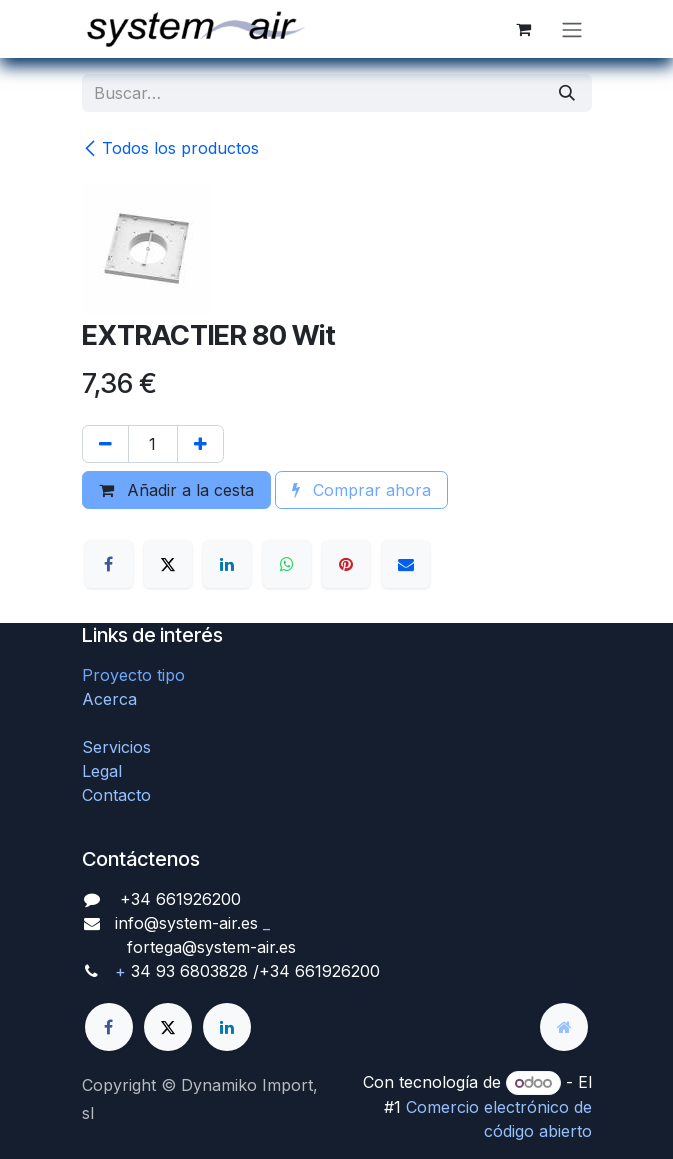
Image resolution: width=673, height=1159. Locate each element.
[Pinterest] (346, 564)
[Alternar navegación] (572, 29)
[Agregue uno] (200, 444)
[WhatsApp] (287, 564)
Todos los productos (170, 148)
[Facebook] (109, 564)
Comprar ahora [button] (361, 490)
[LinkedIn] (227, 564)
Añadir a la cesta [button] (176, 490)
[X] (168, 564)
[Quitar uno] (105, 444)
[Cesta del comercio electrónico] (524, 29)
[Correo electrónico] (406, 564)
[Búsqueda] (567, 93)
